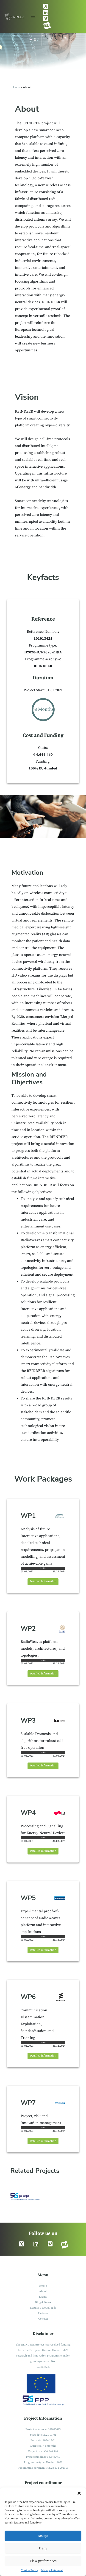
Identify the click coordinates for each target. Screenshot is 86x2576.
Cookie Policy (29, 2570)
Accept (43, 2536)
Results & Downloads (43, 2308)
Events (43, 2296)
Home (16, 87)
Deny (43, 2548)
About (43, 2291)
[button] (79, 2493)
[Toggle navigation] (33, 16)
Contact (43, 2319)
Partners (43, 2313)
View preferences (43, 2561)
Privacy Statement (52, 2570)
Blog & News (43, 2302)
